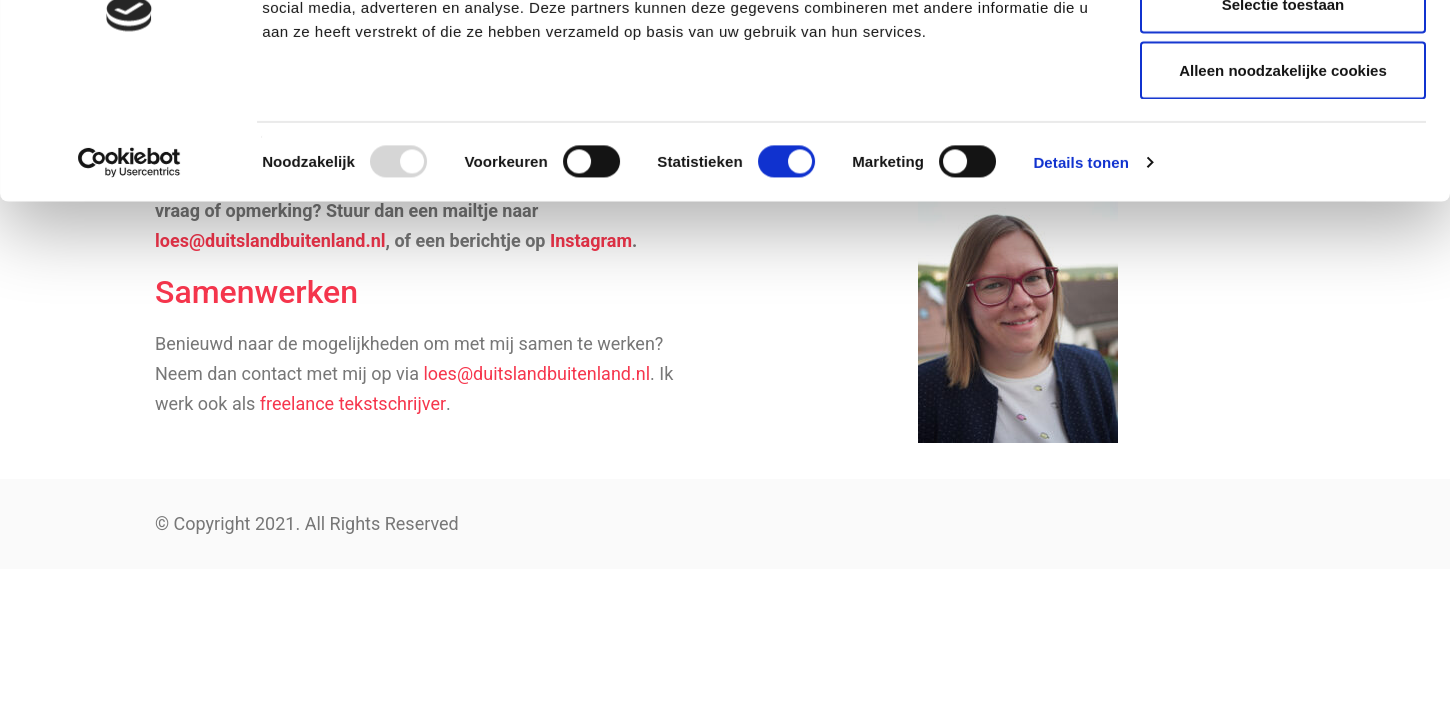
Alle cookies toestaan (1282, 52)
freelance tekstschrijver (353, 403)
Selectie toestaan (1283, 118)
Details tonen (1080, 275)
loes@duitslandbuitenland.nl (536, 373)
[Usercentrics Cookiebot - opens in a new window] (129, 276)
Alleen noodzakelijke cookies (1283, 183)
